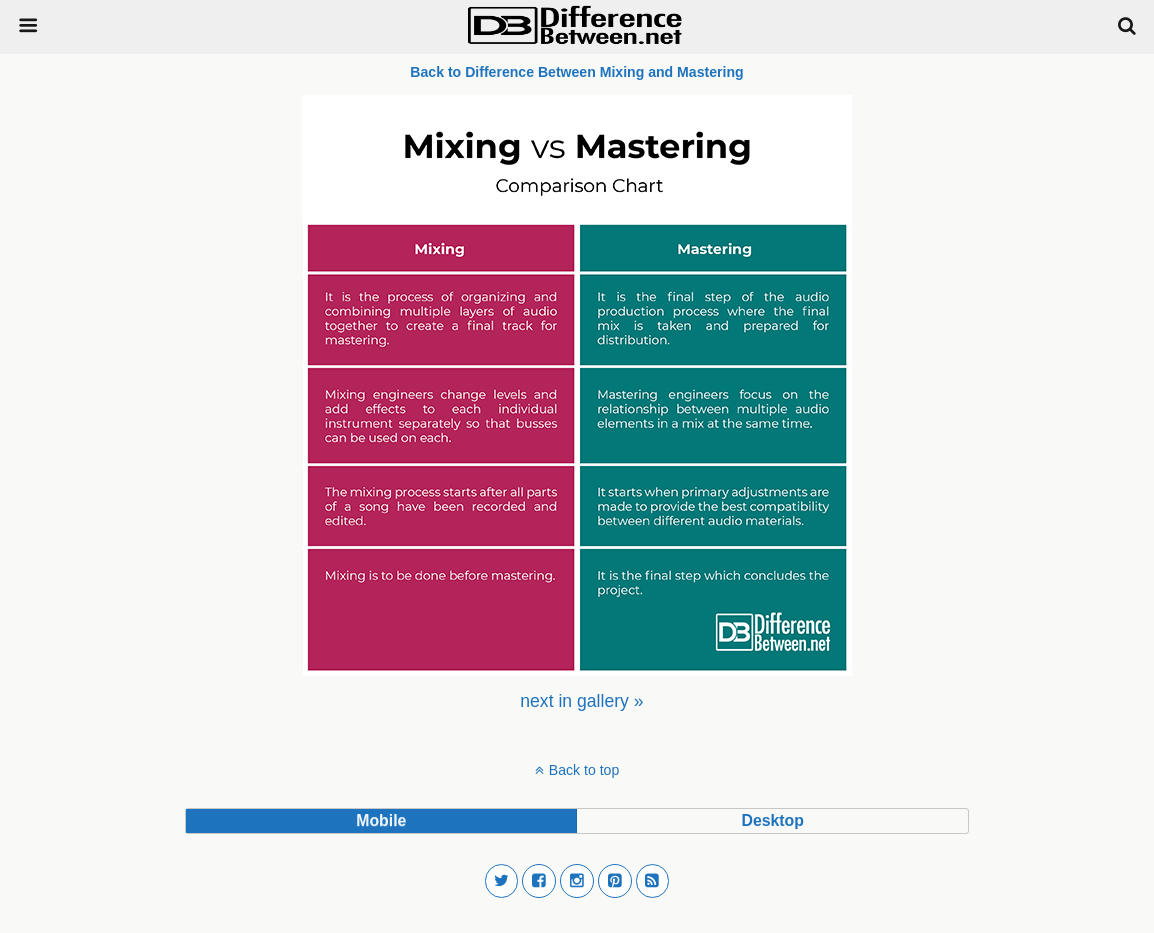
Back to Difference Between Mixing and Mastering (576, 72)
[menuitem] (581, 701)
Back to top (584, 770)
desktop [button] (772, 820)
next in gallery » (581, 701)
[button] (502, 881)
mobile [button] (381, 820)
